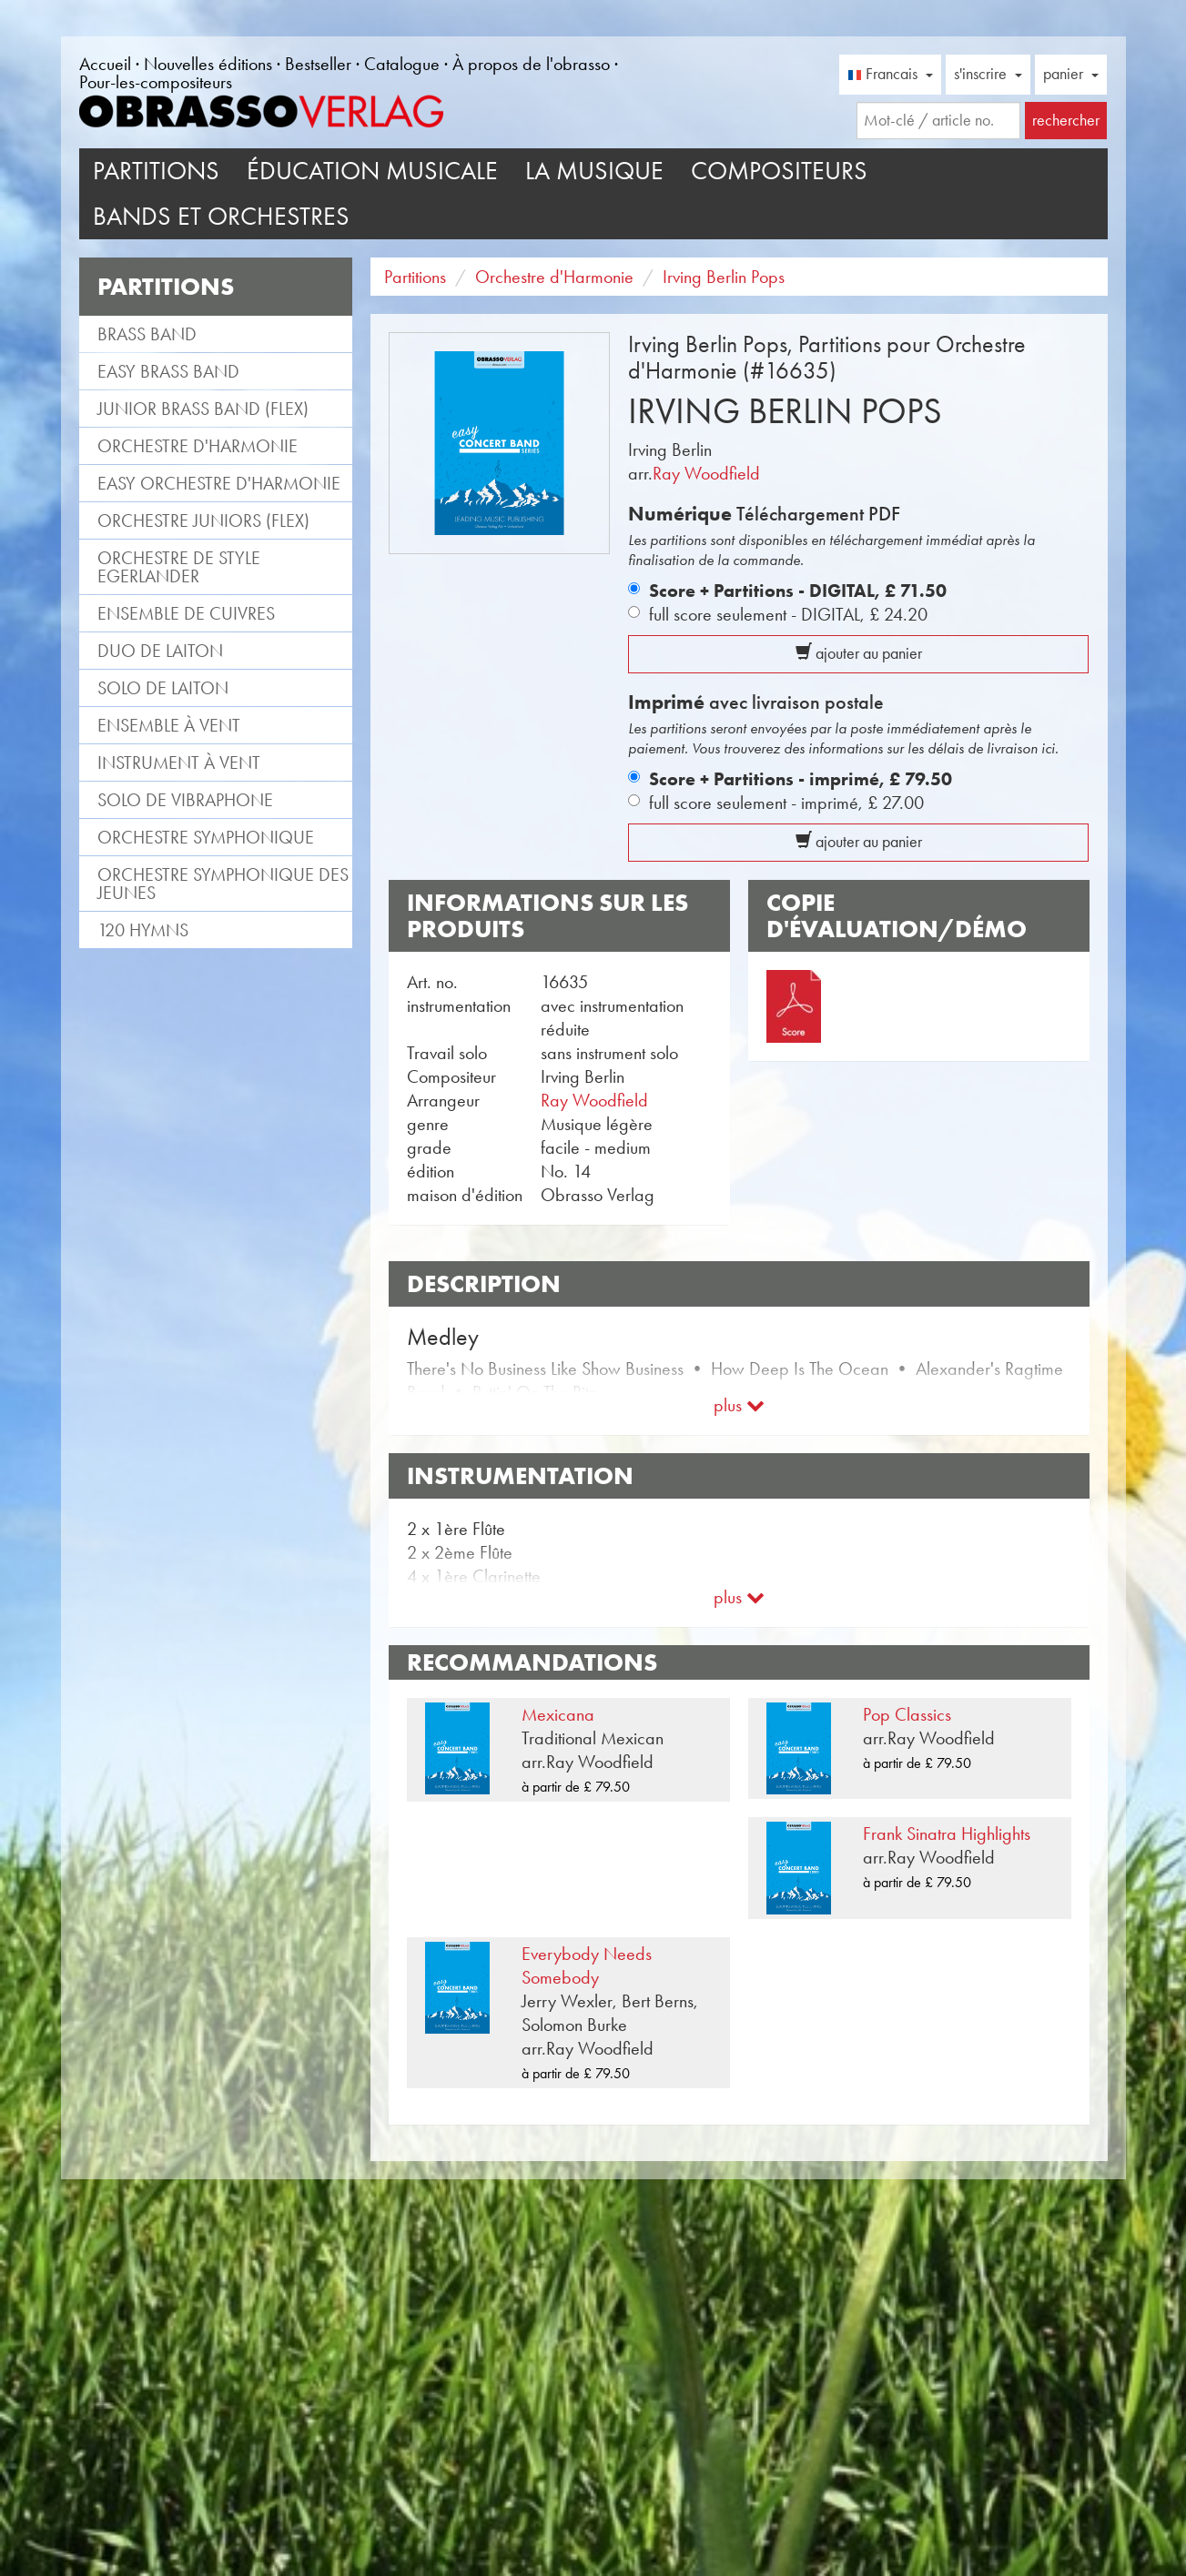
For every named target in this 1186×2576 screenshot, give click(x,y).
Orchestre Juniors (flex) (203, 520)
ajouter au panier (859, 653)
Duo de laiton (160, 651)
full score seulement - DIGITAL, (788, 614)
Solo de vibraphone (185, 800)
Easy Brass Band (168, 371)
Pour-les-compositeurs (155, 82)
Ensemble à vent (168, 725)
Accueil (105, 64)
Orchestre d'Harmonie (197, 446)
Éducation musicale (372, 171)
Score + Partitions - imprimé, (800, 779)
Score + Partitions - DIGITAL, (798, 590)
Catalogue (402, 64)
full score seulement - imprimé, (786, 802)
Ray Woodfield (706, 473)
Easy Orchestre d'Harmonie (218, 483)
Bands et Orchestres (221, 216)
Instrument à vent (178, 762)
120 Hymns (142, 930)
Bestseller (318, 64)
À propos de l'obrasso (531, 64)
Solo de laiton (162, 688)
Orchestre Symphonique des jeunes (223, 884)
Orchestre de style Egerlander (178, 567)
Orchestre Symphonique (205, 837)
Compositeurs (779, 171)
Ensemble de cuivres (186, 613)
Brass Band (147, 334)
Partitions (156, 171)
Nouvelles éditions (208, 64)
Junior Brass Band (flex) (203, 408)
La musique (594, 171)
